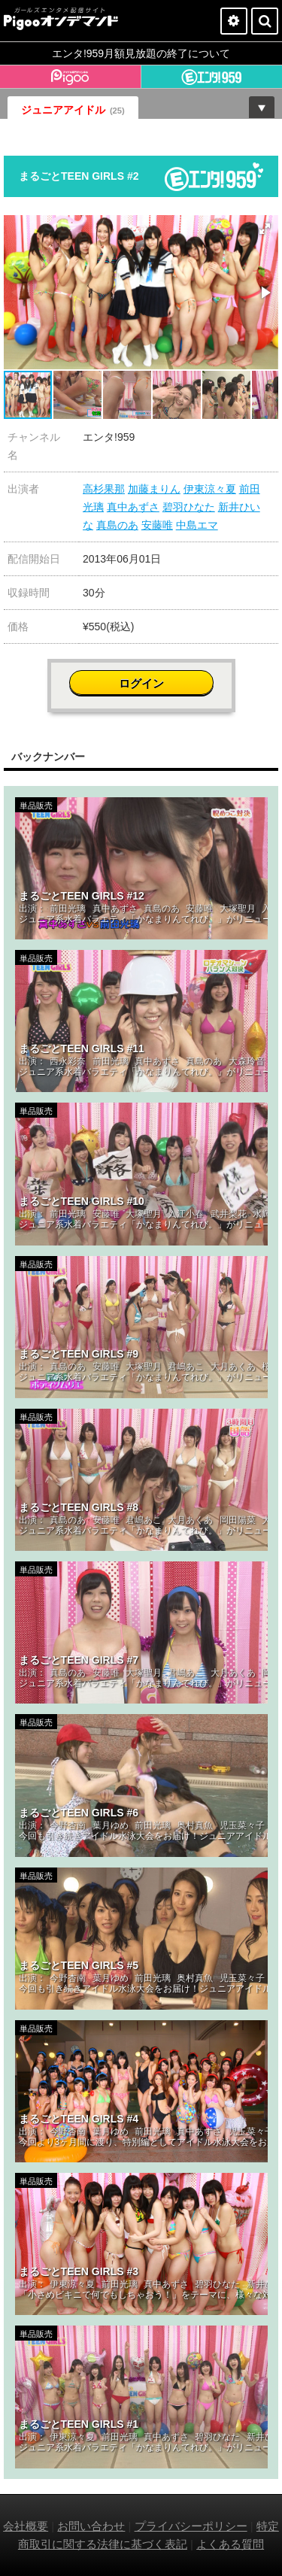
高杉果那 (104, 489)
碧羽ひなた (188, 507)
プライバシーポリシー (191, 2526)
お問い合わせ (91, 2526)
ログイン (141, 683)
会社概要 (25, 2526)
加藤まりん (154, 489)
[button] (265, 229)
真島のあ (117, 525)
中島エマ (197, 525)
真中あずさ (133, 507)
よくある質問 (230, 2544)
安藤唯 (157, 525)
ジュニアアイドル (73, 110)
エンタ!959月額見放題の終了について (141, 53)
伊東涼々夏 (209, 489)
